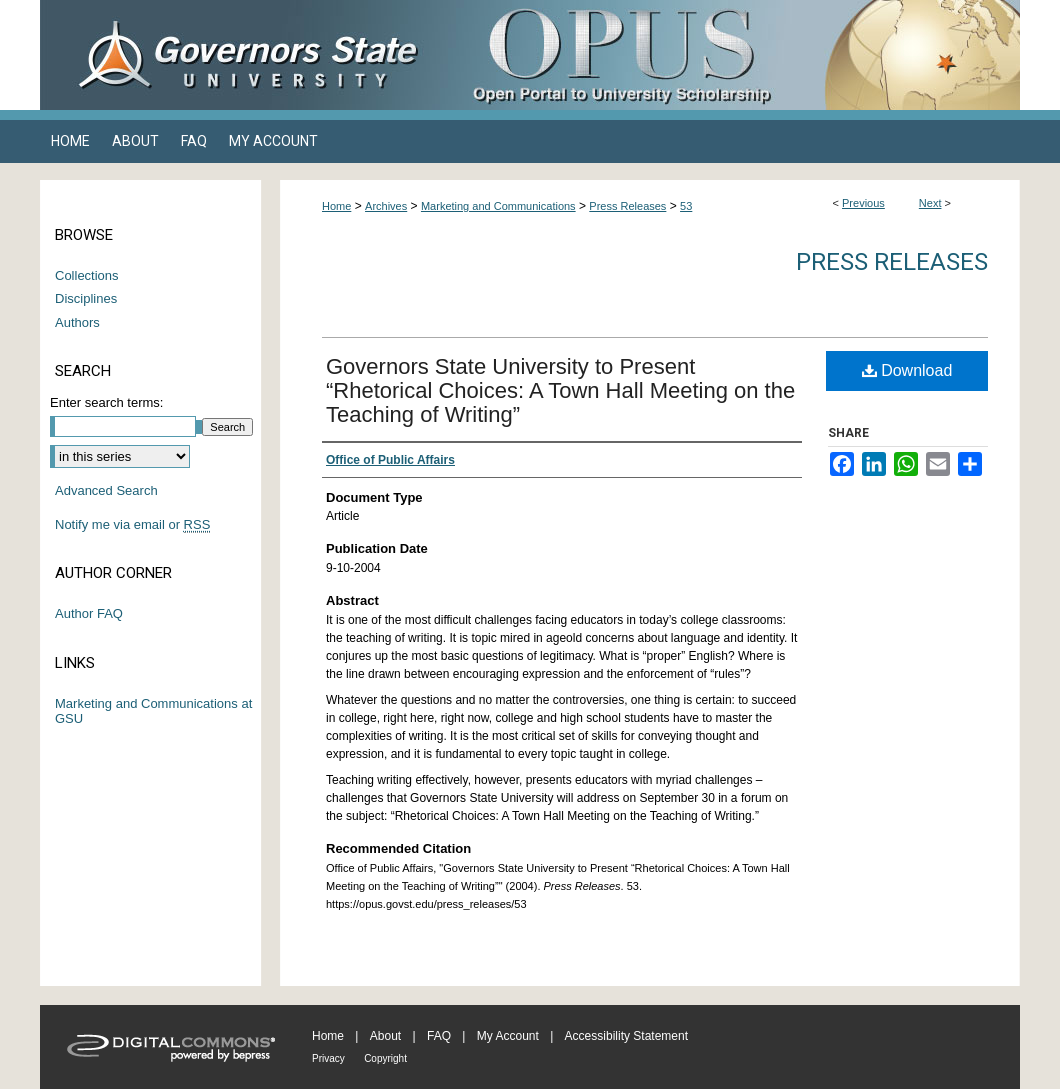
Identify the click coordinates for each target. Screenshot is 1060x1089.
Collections (87, 275)
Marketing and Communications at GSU (153, 711)
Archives (386, 206)
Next (930, 203)
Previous (863, 203)
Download (907, 370)
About (385, 1036)
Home (336, 206)
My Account (508, 1036)
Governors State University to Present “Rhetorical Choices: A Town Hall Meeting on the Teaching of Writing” (560, 390)
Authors (77, 322)
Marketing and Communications (498, 206)
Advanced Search (106, 490)
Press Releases (627, 206)
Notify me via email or (132, 525)
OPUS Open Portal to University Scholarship (730, 55)
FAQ (439, 1036)
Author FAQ (89, 613)
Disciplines (86, 298)
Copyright (385, 1058)
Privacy (328, 1058)
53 (686, 206)
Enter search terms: (106, 402)
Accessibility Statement (626, 1036)
